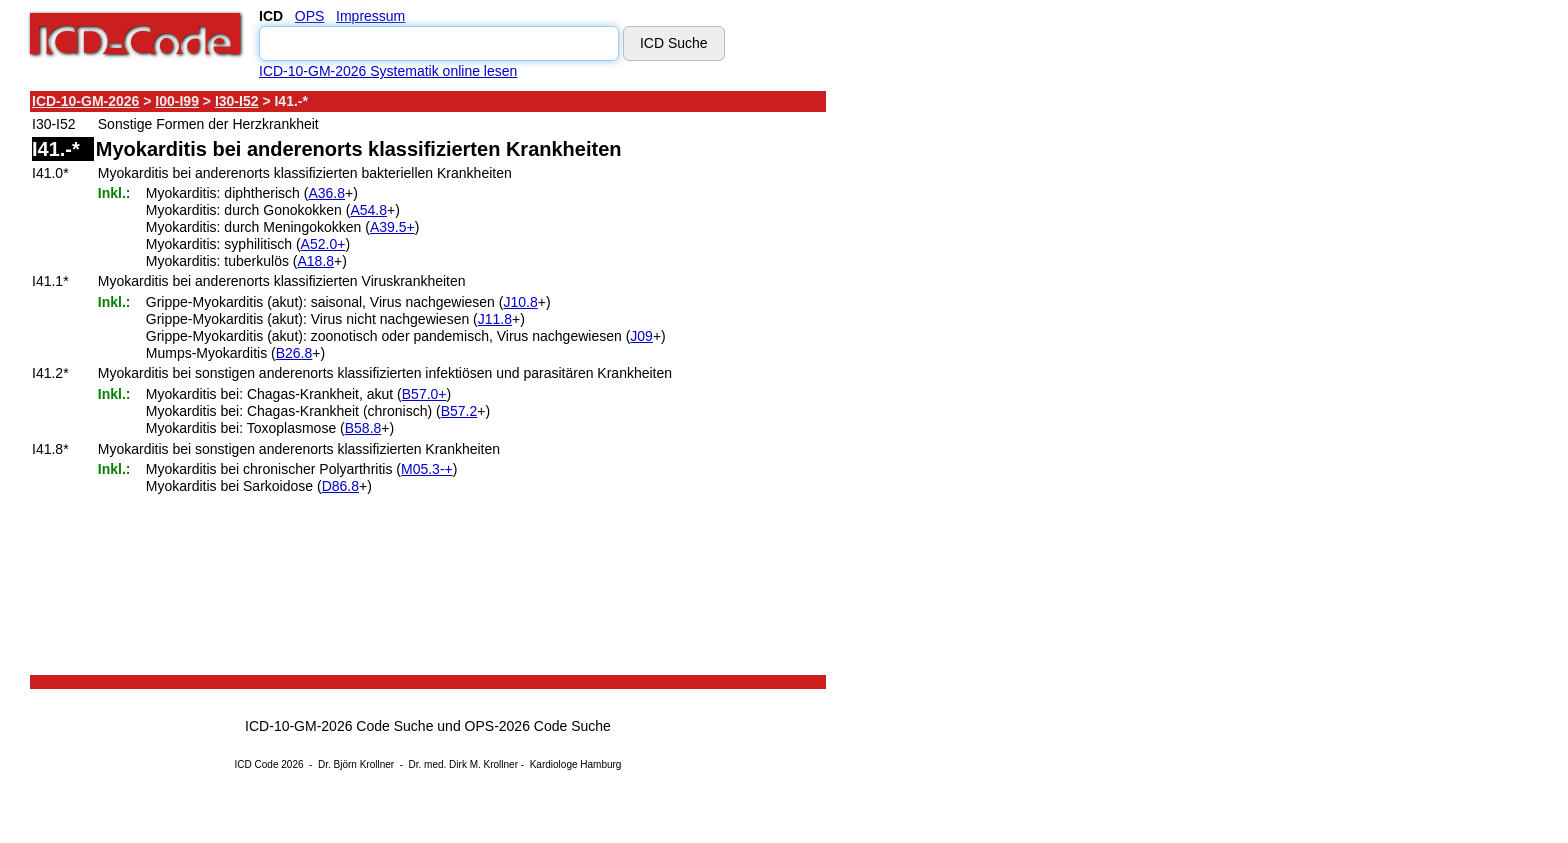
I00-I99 (177, 101)
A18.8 (316, 261)
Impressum (370, 16)
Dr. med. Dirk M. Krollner (463, 764)
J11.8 (495, 319)
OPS (310, 16)
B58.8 (363, 428)
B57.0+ (424, 394)
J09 (641, 336)
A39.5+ (392, 227)
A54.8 (368, 210)
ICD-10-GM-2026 (85, 101)
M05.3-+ (427, 469)
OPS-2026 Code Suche (538, 726)
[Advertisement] (1005, 389)
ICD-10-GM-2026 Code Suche (339, 726)
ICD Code (257, 764)
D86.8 (340, 486)
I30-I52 (237, 101)
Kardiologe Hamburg (576, 764)
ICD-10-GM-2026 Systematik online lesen (388, 71)
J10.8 (520, 302)
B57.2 (459, 411)
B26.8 (294, 353)
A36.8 (326, 193)
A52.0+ (323, 244)
